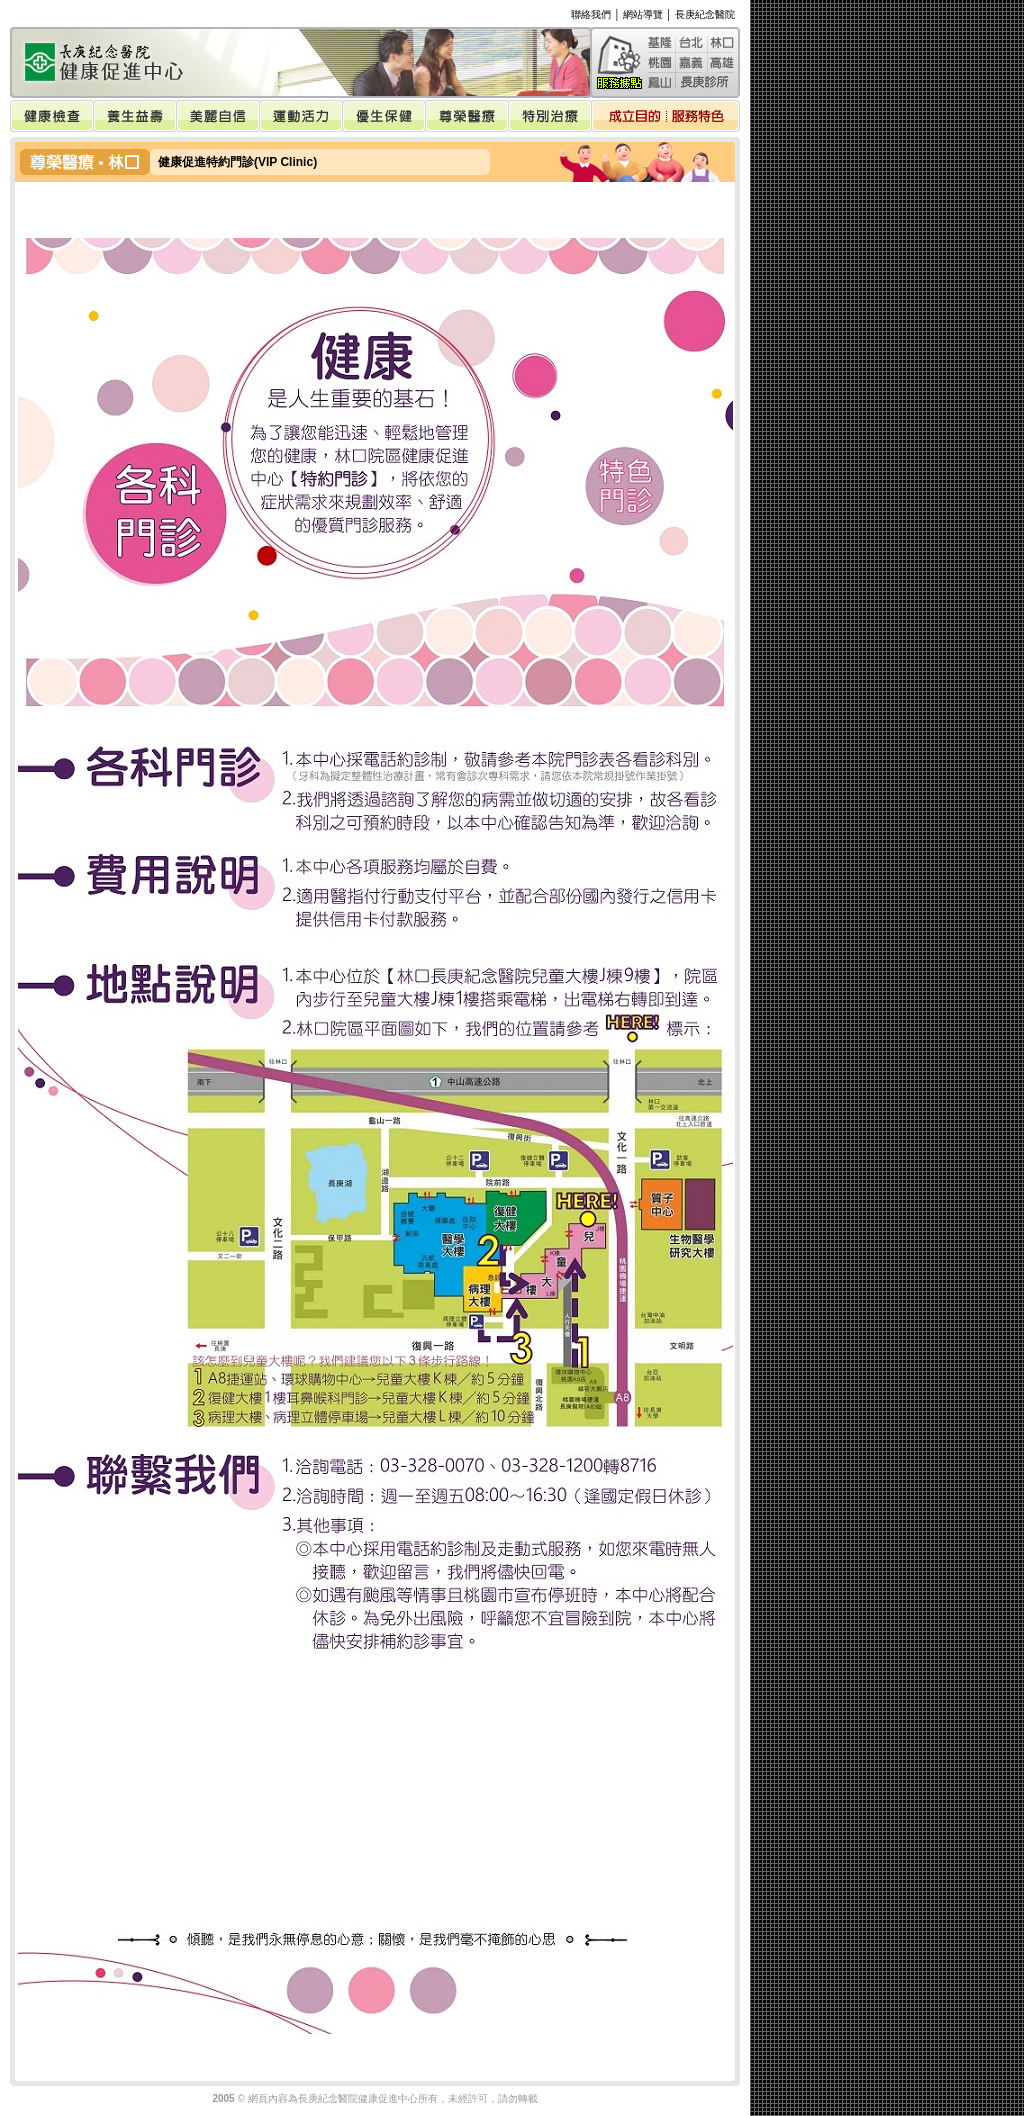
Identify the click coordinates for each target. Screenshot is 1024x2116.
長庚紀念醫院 (705, 14)
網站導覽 (643, 14)
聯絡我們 (591, 14)
